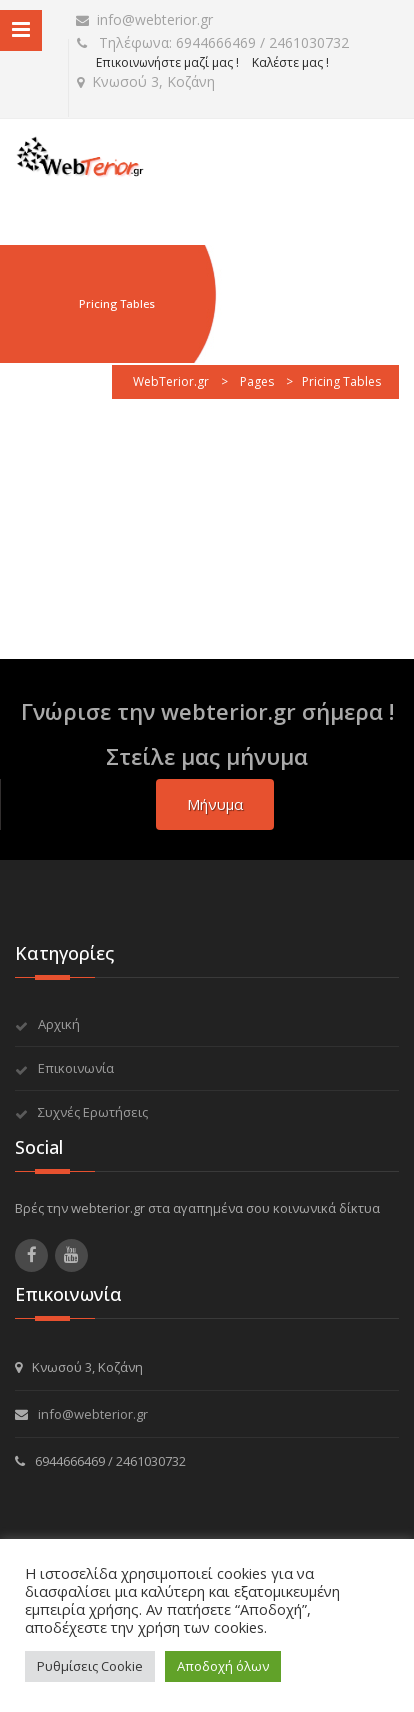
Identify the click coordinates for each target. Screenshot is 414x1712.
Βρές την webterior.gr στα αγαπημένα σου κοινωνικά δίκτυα (197, 1208)
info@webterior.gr (144, 19)
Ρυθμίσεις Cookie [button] (90, 1666)
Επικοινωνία (76, 1068)
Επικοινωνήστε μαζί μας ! (167, 62)
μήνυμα (215, 804)
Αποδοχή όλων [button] (223, 1666)
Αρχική (59, 1024)
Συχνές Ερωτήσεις (93, 1112)
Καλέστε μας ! (290, 62)
